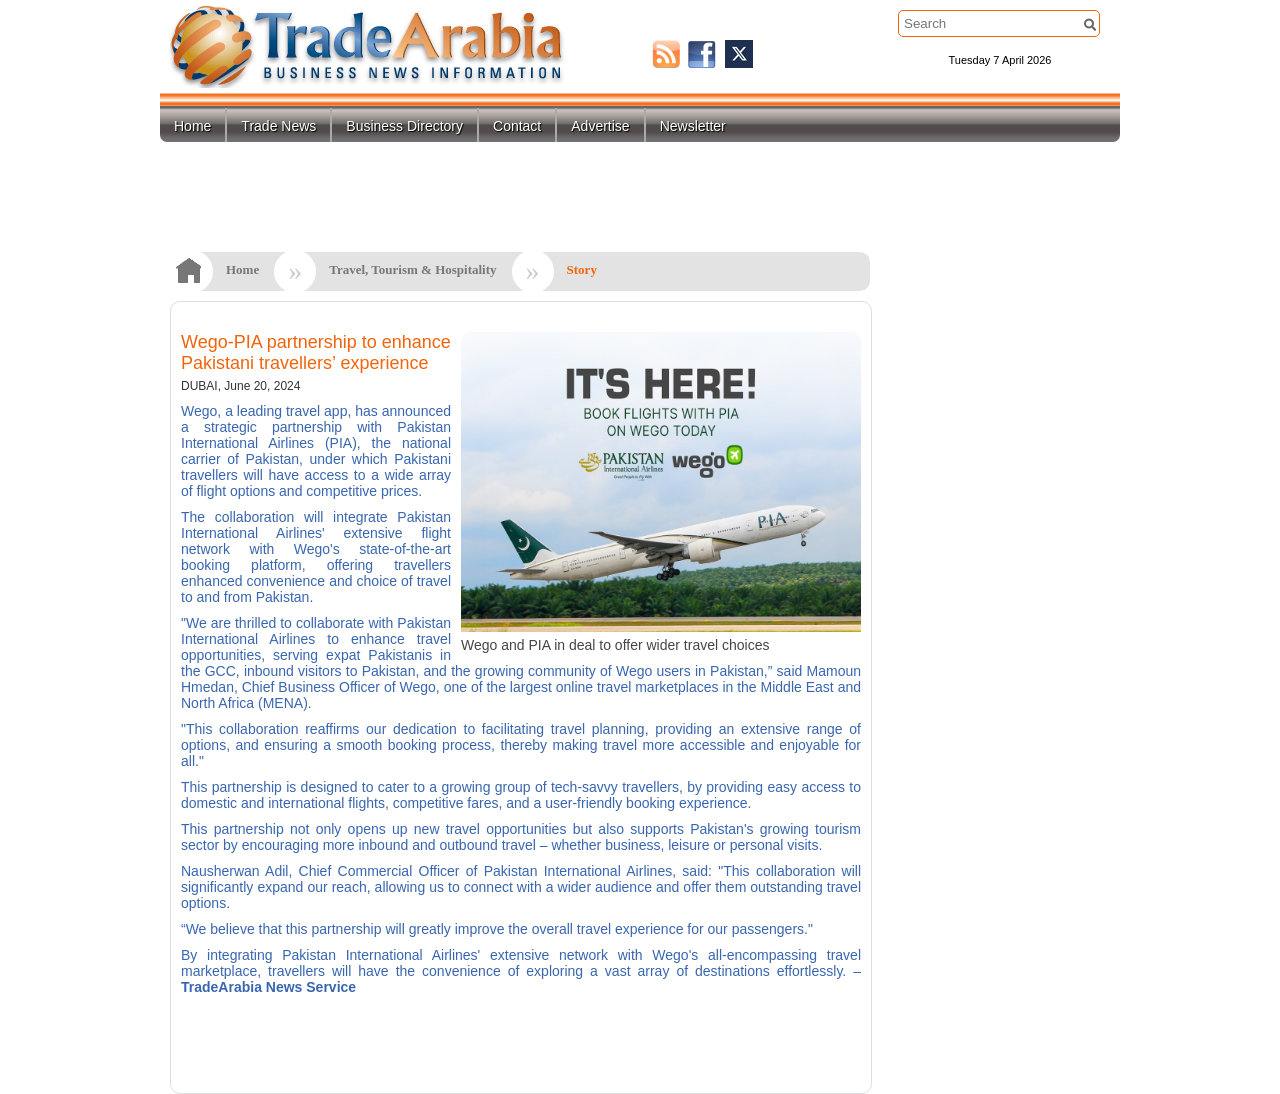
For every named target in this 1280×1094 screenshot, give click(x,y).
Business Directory (404, 126)
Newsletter (693, 126)
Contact (517, 126)
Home (192, 126)
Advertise (600, 126)
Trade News (278, 126)
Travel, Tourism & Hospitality (412, 269)
